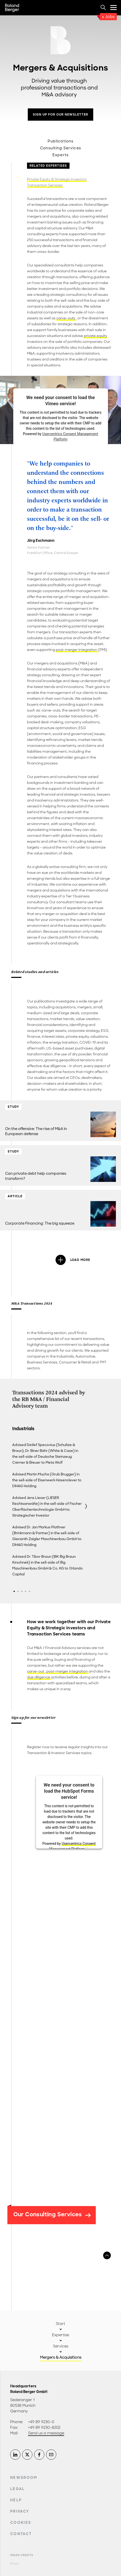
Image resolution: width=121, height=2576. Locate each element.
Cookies (20, 2522)
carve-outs (66, 318)
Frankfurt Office (39, 553)
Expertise (60, 2335)
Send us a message (46, 2433)
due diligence (39, 1677)
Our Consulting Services (52, 2214)
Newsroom (23, 2477)
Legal (17, 2489)
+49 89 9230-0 (41, 2422)
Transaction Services (45, 185)
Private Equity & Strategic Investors (57, 179)
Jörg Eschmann (41, 540)
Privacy (19, 2511)
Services (60, 2346)
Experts (60, 155)
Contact (21, 2534)
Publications (61, 141)
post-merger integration (77, 650)
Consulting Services (60, 148)
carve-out (36, 1671)
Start (60, 2323)
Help (16, 2500)
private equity (95, 336)
